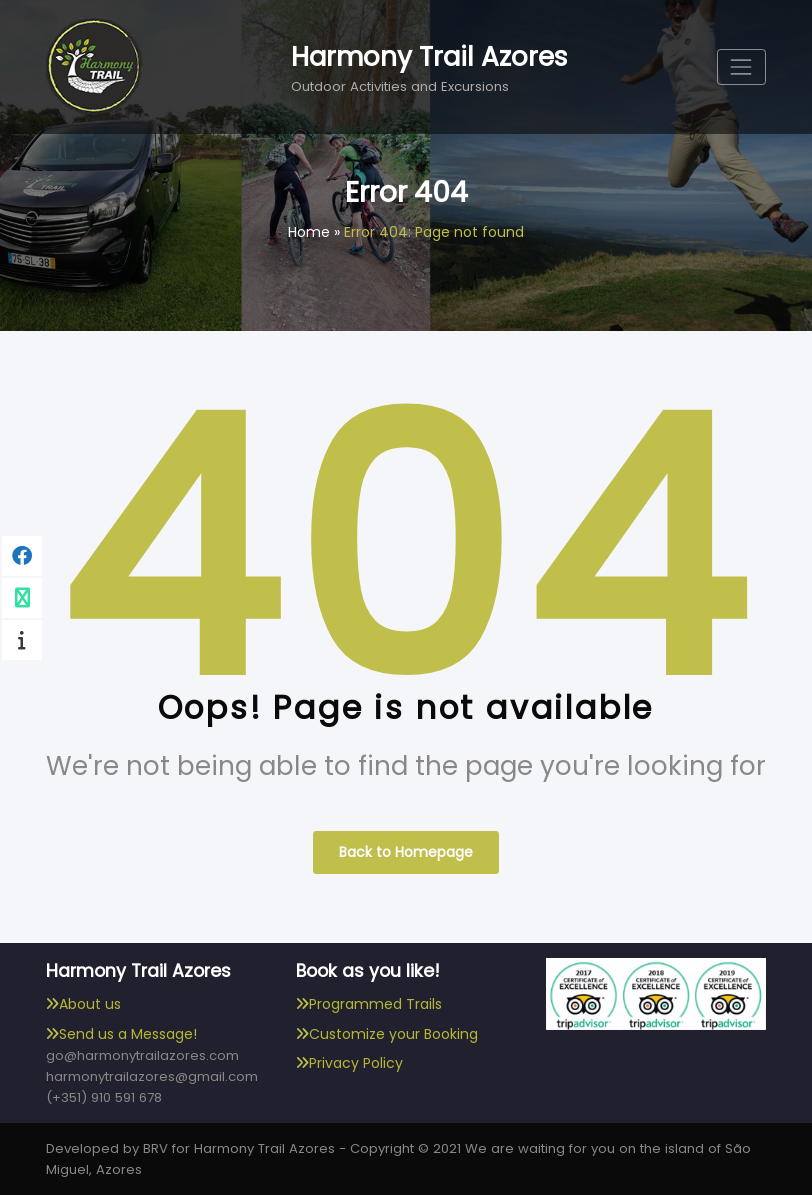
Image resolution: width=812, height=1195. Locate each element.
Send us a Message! (128, 1034)
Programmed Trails (375, 1004)
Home (309, 232)
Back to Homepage (406, 852)
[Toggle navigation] (741, 66)
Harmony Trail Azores (430, 56)
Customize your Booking (393, 1034)
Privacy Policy (356, 1063)
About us (90, 1004)
